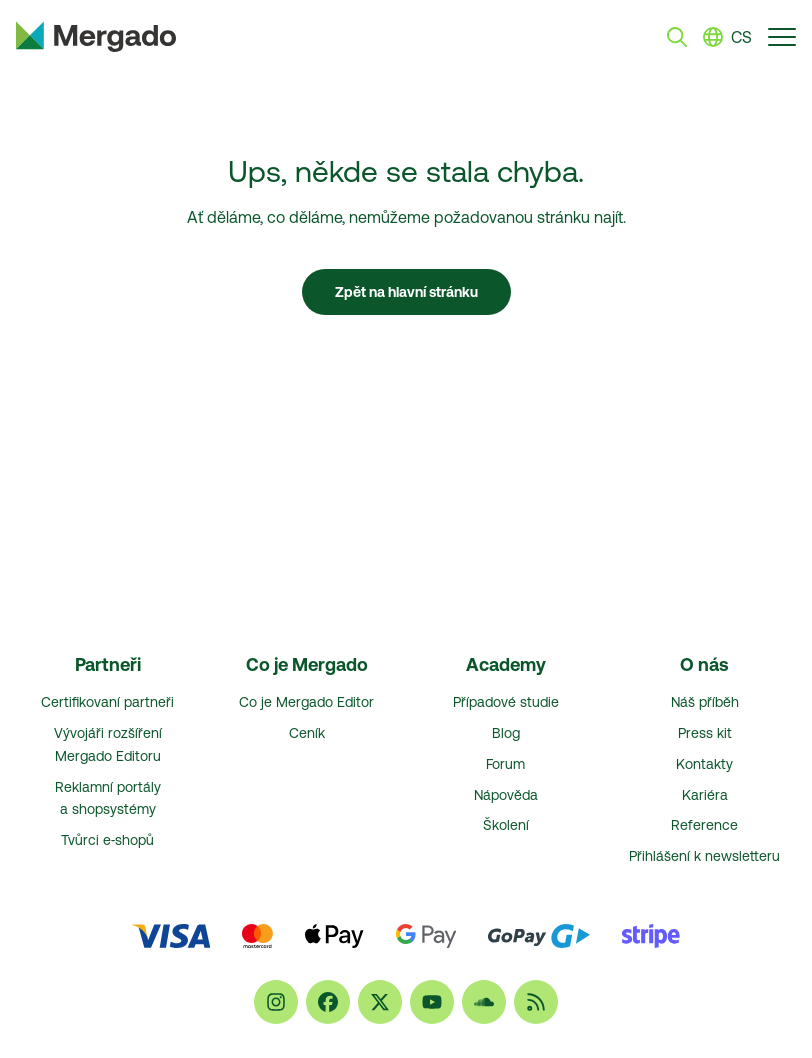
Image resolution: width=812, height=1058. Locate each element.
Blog (506, 733)
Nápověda (506, 795)
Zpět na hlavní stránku (406, 292)
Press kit (705, 733)
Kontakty (704, 764)
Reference (704, 825)
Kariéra (705, 795)
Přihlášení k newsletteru (704, 856)
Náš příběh (705, 702)
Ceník (307, 733)
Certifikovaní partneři (107, 702)
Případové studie (506, 702)
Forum (505, 764)
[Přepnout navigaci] (782, 36)
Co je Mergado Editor (306, 702)
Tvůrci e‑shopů (108, 840)
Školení (506, 825)
